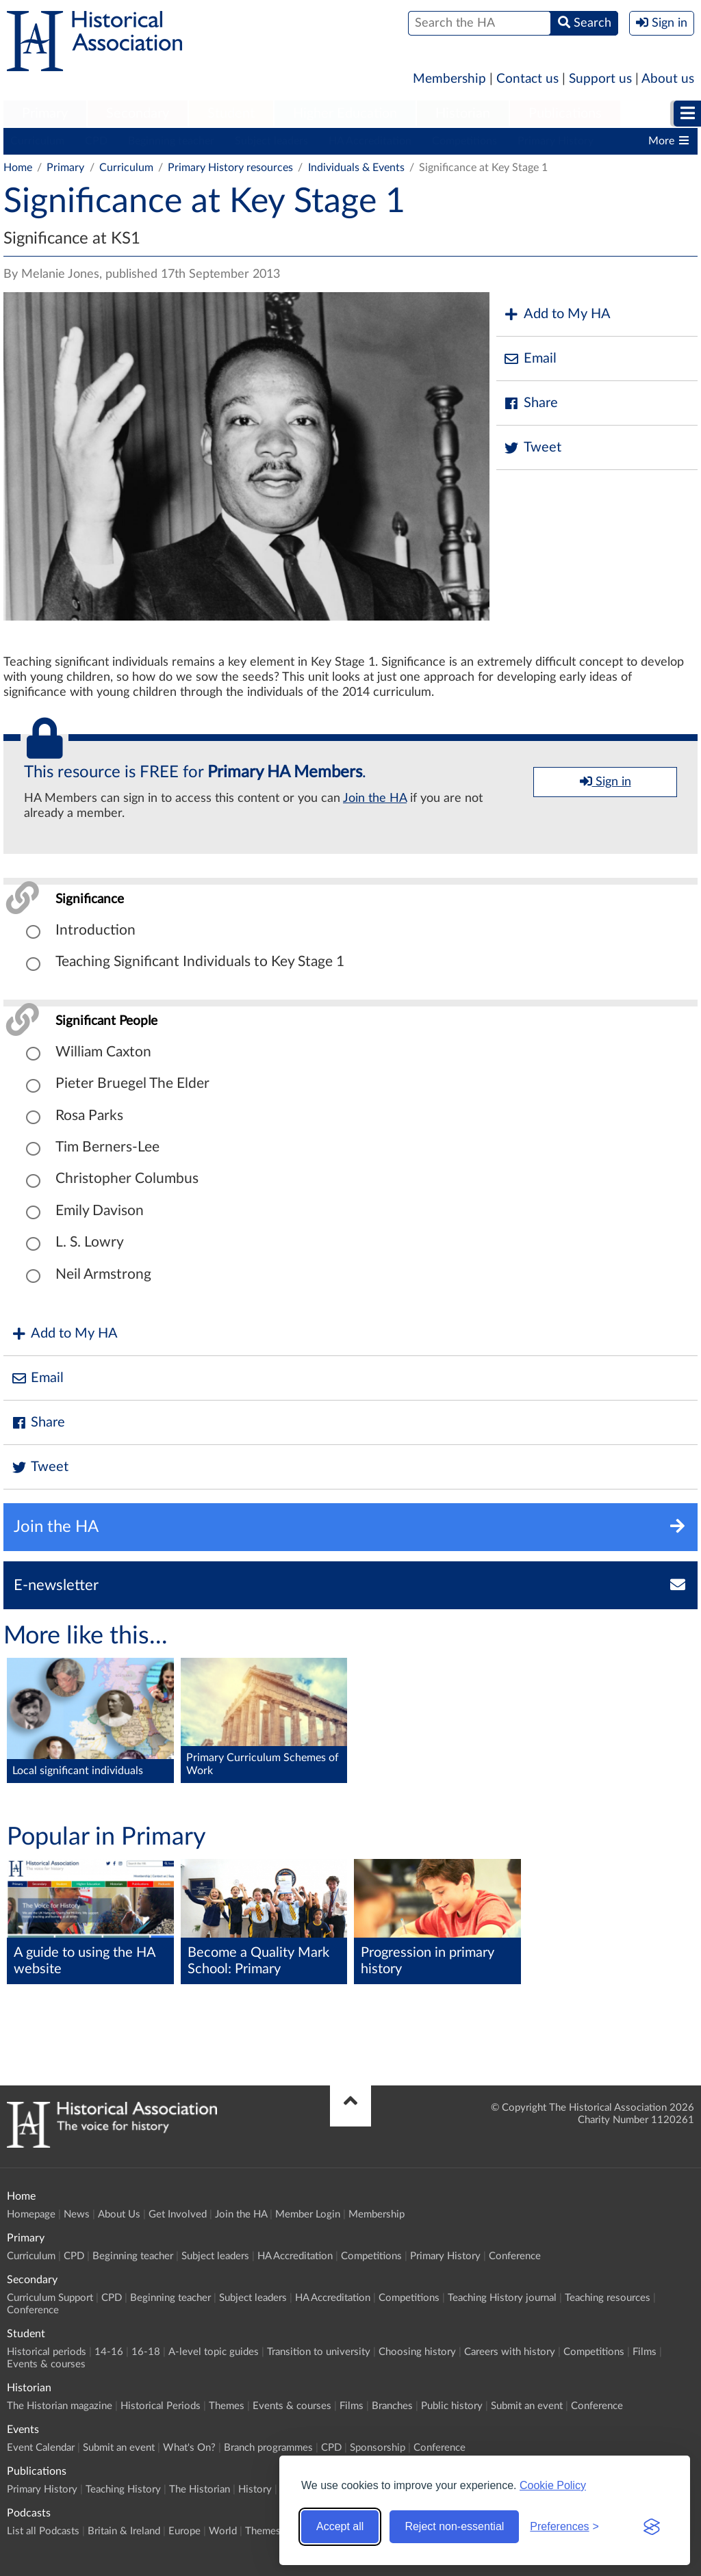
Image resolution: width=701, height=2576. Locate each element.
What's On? (189, 2448)
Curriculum (37, 140)
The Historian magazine (59, 2406)
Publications (565, 113)
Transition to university (318, 2352)
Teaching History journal (502, 2298)
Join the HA (375, 798)
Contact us (527, 79)
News (77, 2214)
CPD (96, 140)
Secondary (137, 113)
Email (530, 359)
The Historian (199, 2489)
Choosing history (417, 2352)
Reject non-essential (454, 2526)
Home (17, 167)
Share (530, 403)
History (255, 2489)
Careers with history (509, 2352)
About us (667, 79)
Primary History (556, 140)
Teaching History (123, 2489)
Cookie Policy (553, 2485)
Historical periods (46, 2352)
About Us (119, 2214)
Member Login (307, 2214)
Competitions (464, 140)
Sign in (605, 781)
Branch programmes (268, 2448)
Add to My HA (557, 314)
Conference (515, 2256)
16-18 (145, 2352)
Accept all (340, 2526)
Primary (45, 113)
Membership (449, 79)
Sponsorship (377, 2448)
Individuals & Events (356, 167)
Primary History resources (230, 167)
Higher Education (345, 113)
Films (645, 2352)
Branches (392, 2406)
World (223, 2531)
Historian (462, 113)
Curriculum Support (50, 2298)
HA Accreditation (370, 140)
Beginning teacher (171, 140)
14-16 (108, 2352)
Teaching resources (607, 2298)
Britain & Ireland (124, 2531)
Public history (452, 2406)
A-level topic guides (213, 2352)
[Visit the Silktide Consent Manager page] (651, 2526)
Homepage (31, 2214)
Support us (600, 79)
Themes (226, 2406)
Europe (184, 2531)
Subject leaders (271, 140)
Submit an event (527, 2406)
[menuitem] (45, 114)
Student (231, 113)
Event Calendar (41, 2448)
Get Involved (178, 2214)
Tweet (532, 448)
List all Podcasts (43, 2531)
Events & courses (46, 2364)
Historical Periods (160, 2406)
